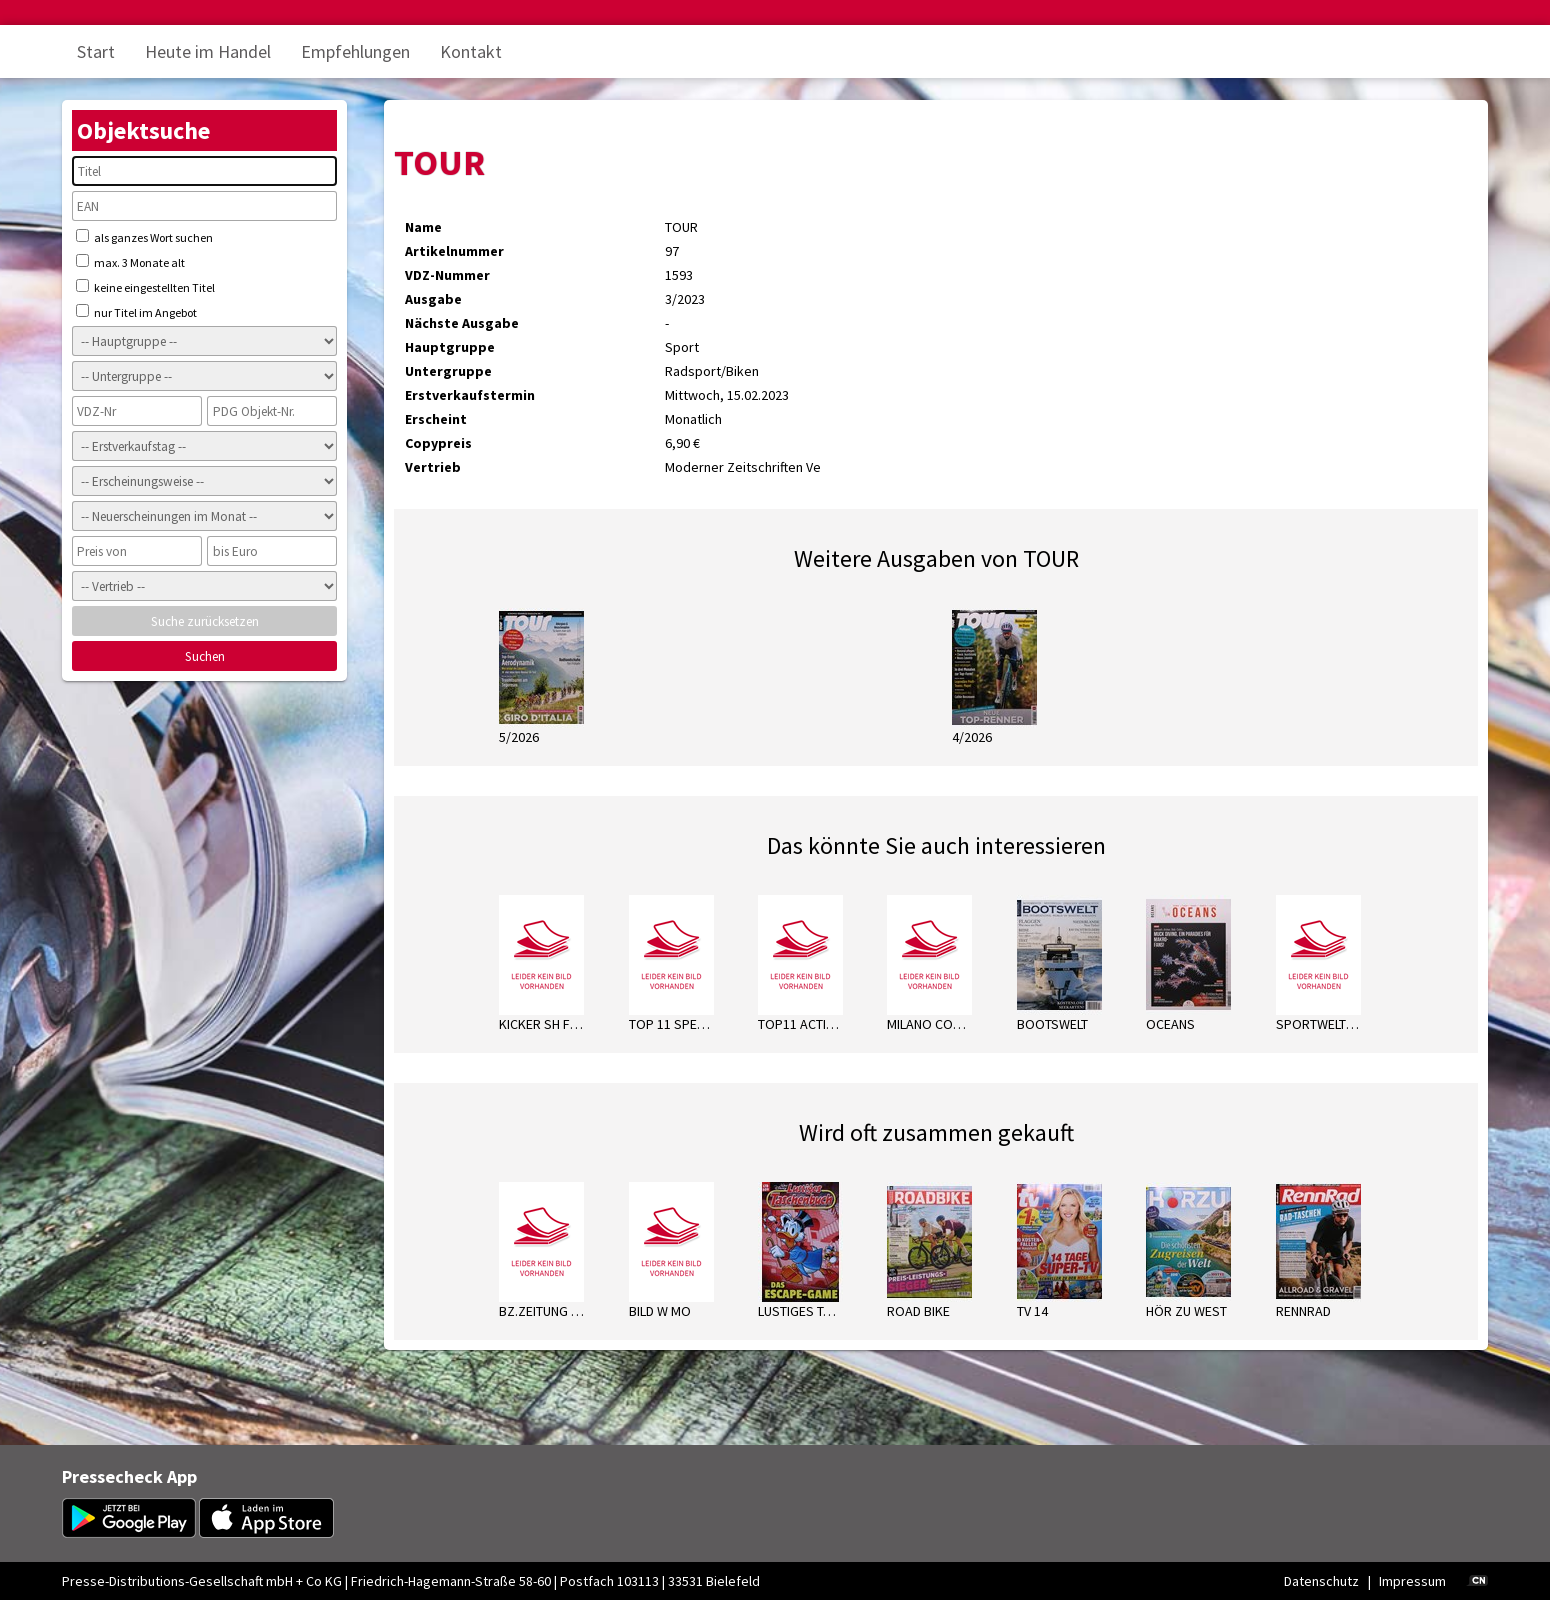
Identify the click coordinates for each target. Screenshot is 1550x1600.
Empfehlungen (355, 51)
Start (96, 51)
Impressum (1412, 1581)
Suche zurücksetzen (205, 621)
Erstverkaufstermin (470, 395)
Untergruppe (448, 371)
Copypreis (438, 443)
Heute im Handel (208, 51)
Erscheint (436, 419)
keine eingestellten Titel (145, 287)
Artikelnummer (454, 251)
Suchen (205, 656)
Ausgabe (433, 299)
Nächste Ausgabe (462, 323)
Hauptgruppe (450, 347)
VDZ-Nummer (447, 275)
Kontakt (471, 51)
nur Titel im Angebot (136, 312)
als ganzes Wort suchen (144, 237)
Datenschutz (1321, 1581)
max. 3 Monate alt (130, 262)
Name (423, 227)
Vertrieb (433, 467)
